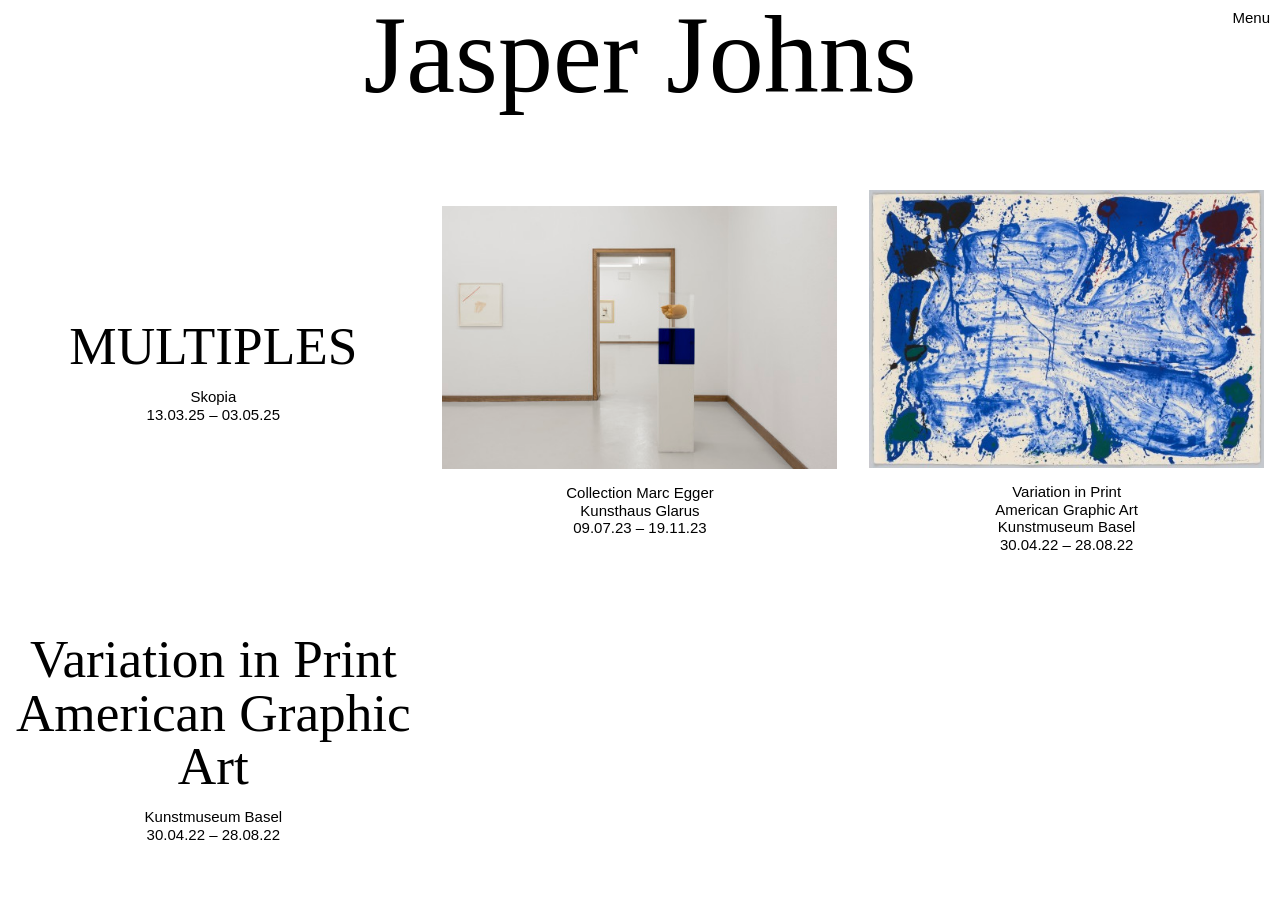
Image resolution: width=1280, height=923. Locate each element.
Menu (1251, 17)
